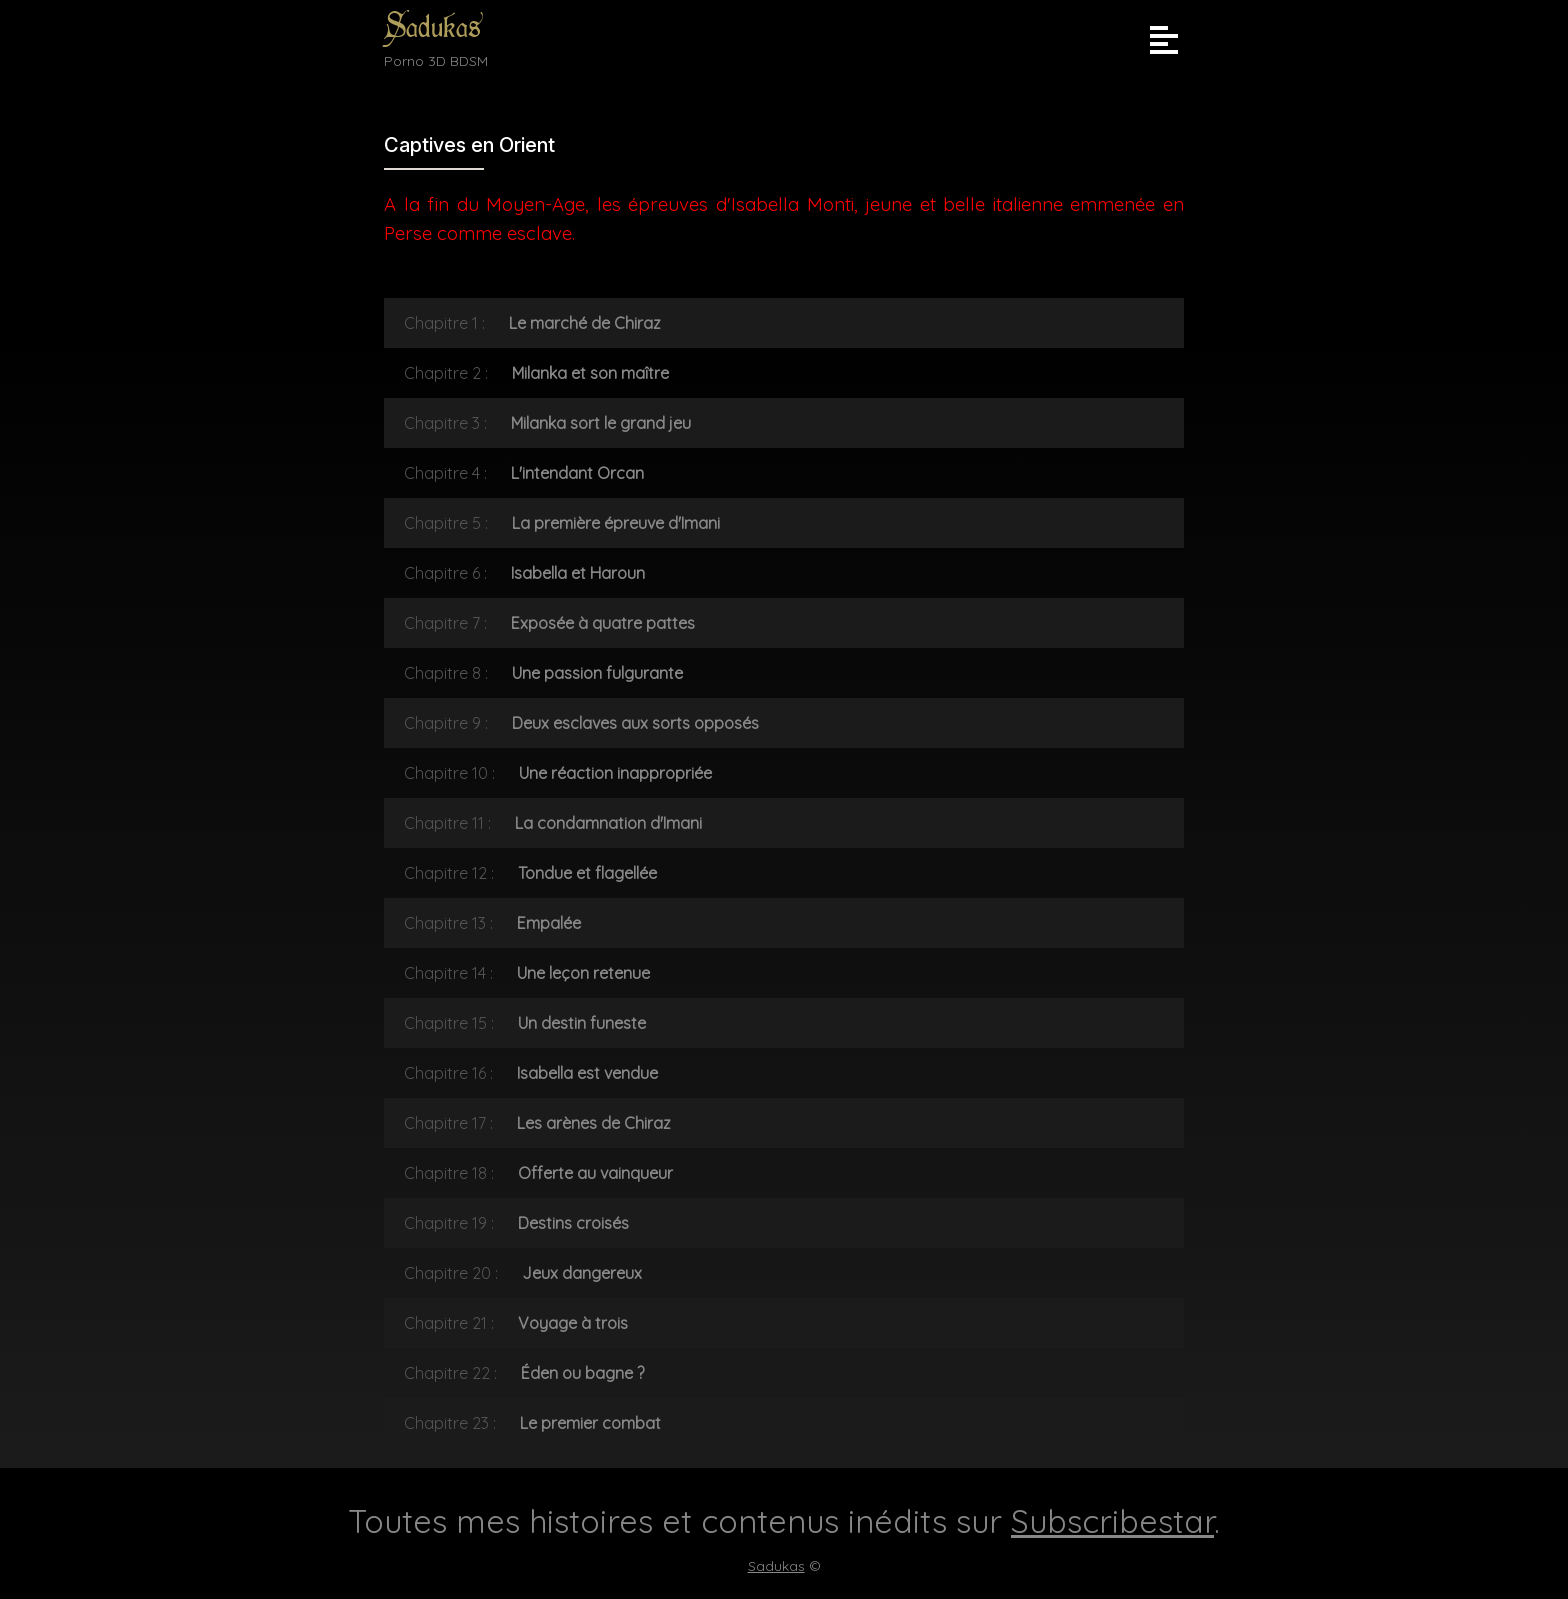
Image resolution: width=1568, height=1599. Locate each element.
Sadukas (432, 27)
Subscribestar (1112, 1521)
